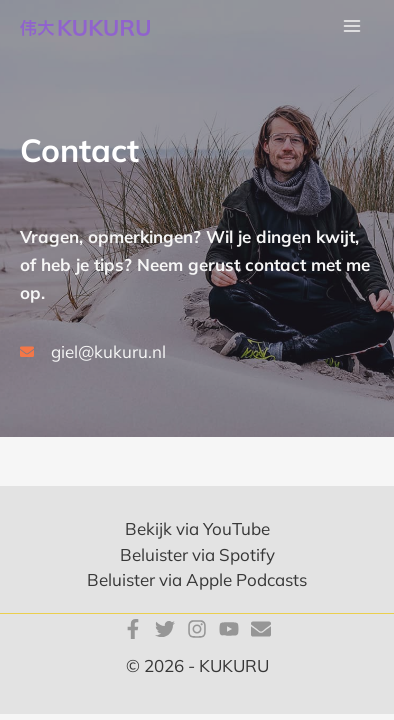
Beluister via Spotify (197, 554)
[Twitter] (165, 629)
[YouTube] (229, 629)
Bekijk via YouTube (197, 528)
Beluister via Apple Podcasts (197, 579)
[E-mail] (261, 629)
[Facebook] (133, 629)
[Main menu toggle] (352, 27)
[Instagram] (197, 629)
